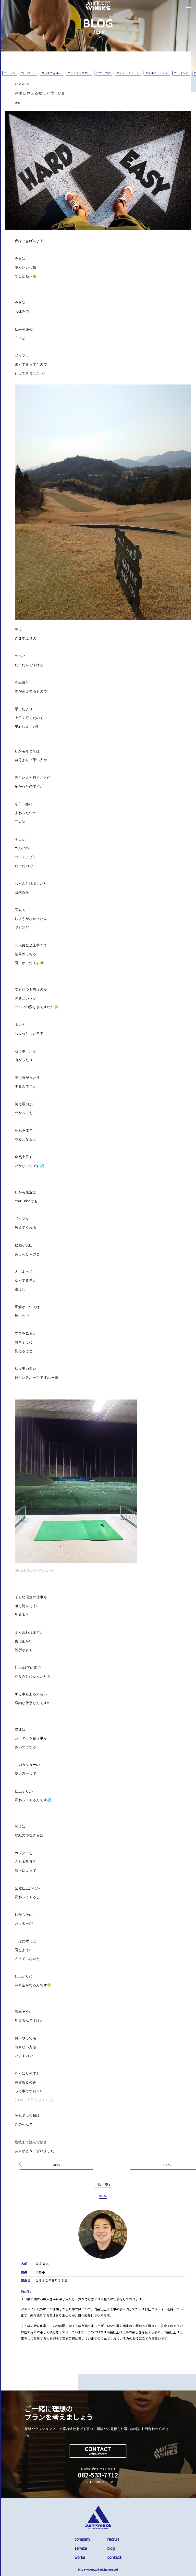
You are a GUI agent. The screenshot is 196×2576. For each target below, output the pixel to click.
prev (56, 2164)
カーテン (10, 73)
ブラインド (181, 73)
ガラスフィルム (51, 73)
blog (111, 2548)
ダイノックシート (128, 73)
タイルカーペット (157, 73)
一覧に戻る (102, 2185)
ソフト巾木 (103, 73)
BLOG (103, 2195)
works (79, 2557)
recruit (113, 2539)
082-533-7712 (98, 2475)
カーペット (28, 73)
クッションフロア (79, 73)
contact (114, 2557)
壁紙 (17, 102)
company (82, 2539)
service (80, 2548)
